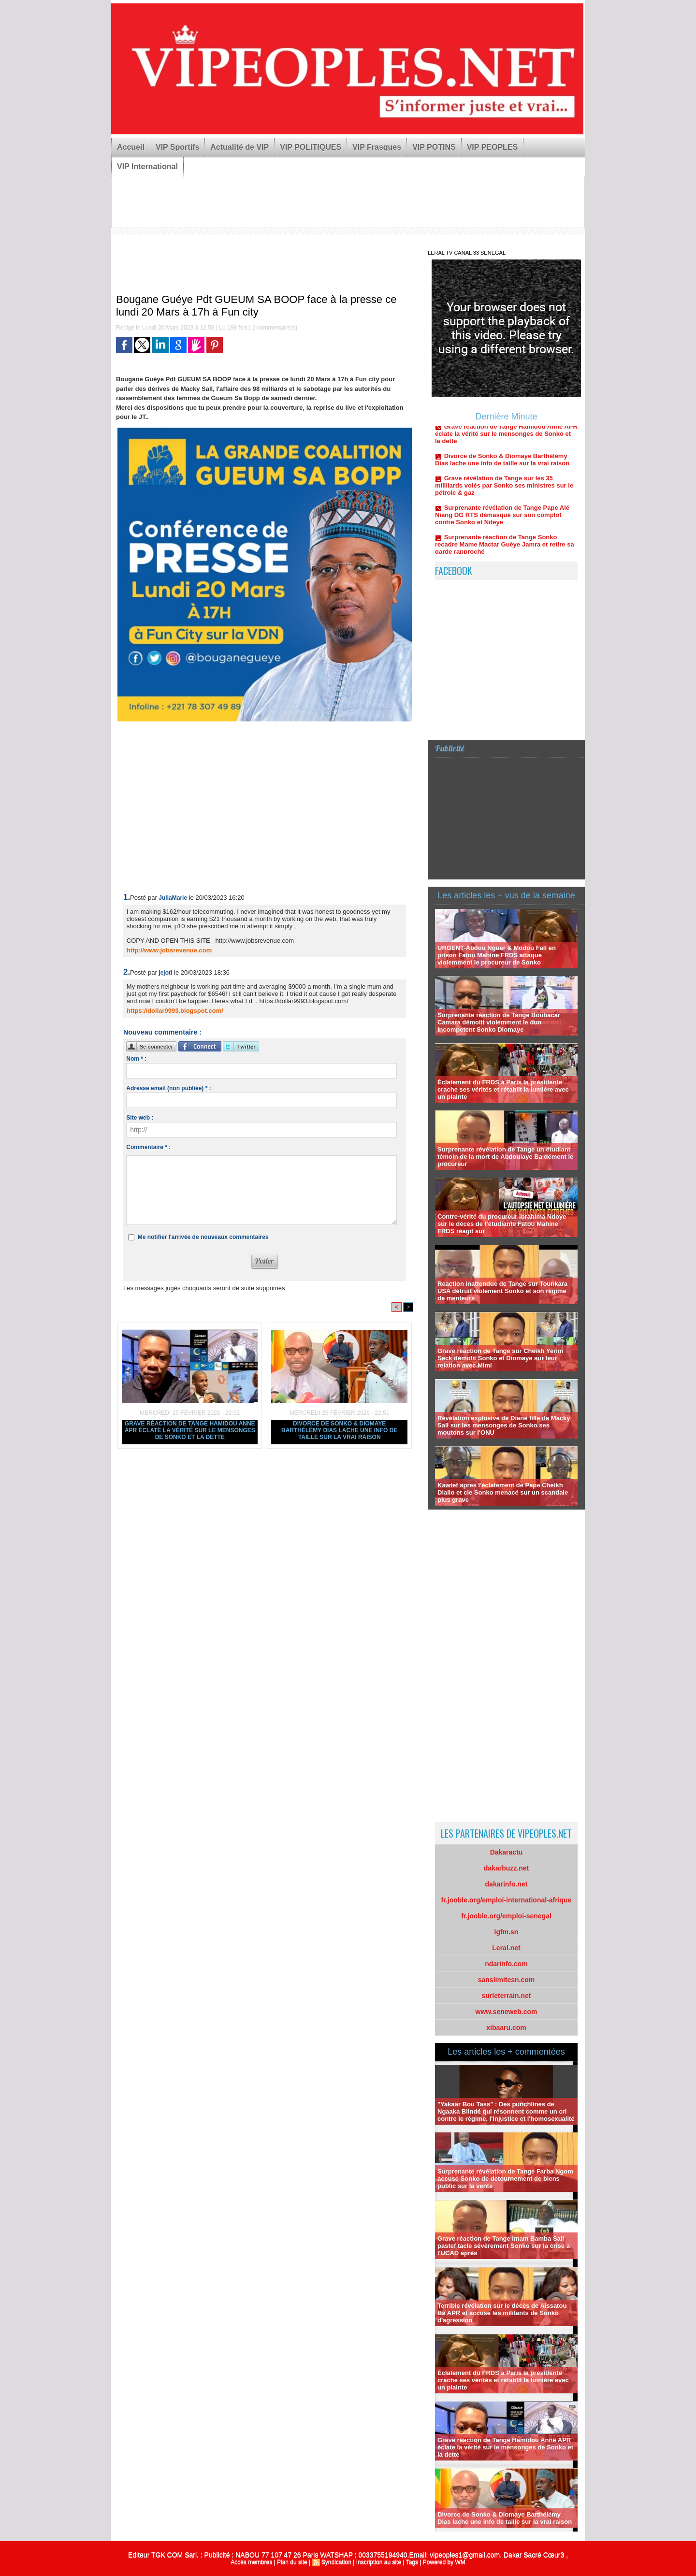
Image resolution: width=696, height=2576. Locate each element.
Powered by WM (444, 2562)
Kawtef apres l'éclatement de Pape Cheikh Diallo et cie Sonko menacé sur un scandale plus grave (502, 1492)
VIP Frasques (376, 147)
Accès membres (251, 2562)
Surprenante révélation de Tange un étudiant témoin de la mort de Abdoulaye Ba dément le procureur (505, 1156)
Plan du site (292, 2562)
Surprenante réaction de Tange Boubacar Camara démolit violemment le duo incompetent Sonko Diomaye (498, 1022)
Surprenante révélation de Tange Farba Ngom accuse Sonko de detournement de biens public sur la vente (505, 2178)
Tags (412, 2562)
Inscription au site (378, 2562)
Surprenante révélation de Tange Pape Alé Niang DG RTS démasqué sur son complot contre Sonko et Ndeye (502, 521)
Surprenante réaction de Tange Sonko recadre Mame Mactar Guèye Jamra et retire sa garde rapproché (504, 550)
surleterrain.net (506, 1996)
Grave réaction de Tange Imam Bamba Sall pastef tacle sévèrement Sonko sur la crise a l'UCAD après (503, 2246)
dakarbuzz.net (506, 1868)
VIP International (147, 166)
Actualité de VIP (239, 147)
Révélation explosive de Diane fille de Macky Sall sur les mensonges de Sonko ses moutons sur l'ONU (503, 1425)
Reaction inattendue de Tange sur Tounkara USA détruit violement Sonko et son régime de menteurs (502, 1291)
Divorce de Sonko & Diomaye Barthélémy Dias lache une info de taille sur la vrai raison (339, 1430)
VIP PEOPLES (492, 147)
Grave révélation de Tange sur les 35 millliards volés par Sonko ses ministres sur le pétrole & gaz (504, 491)
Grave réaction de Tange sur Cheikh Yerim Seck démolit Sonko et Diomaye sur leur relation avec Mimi (500, 1358)
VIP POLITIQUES (310, 147)
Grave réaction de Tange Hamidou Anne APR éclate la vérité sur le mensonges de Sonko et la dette (190, 1430)
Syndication (336, 2562)
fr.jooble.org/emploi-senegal (506, 1916)
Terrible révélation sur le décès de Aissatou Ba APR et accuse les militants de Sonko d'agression (501, 2313)
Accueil (131, 147)
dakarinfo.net (506, 1884)
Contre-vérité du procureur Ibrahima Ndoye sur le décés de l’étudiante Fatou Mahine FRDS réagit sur (501, 1224)
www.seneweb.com (506, 2011)
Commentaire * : (148, 1147)
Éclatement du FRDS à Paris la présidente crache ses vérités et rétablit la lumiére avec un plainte (503, 1089)
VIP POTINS (434, 147)
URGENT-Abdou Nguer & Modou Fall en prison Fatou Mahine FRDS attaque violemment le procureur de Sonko (496, 955)
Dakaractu (506, 1852)
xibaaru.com (506, 2027)
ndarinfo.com (506, 1964)
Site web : (139, 1117)
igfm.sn (506, 1932)
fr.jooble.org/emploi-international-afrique (506, 1900)
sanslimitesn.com (506, 1980)
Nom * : (136, 1058)
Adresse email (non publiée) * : (168, 1088)
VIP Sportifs (177, 147)
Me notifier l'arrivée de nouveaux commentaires (203, 1237)
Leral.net (506, 1948)
